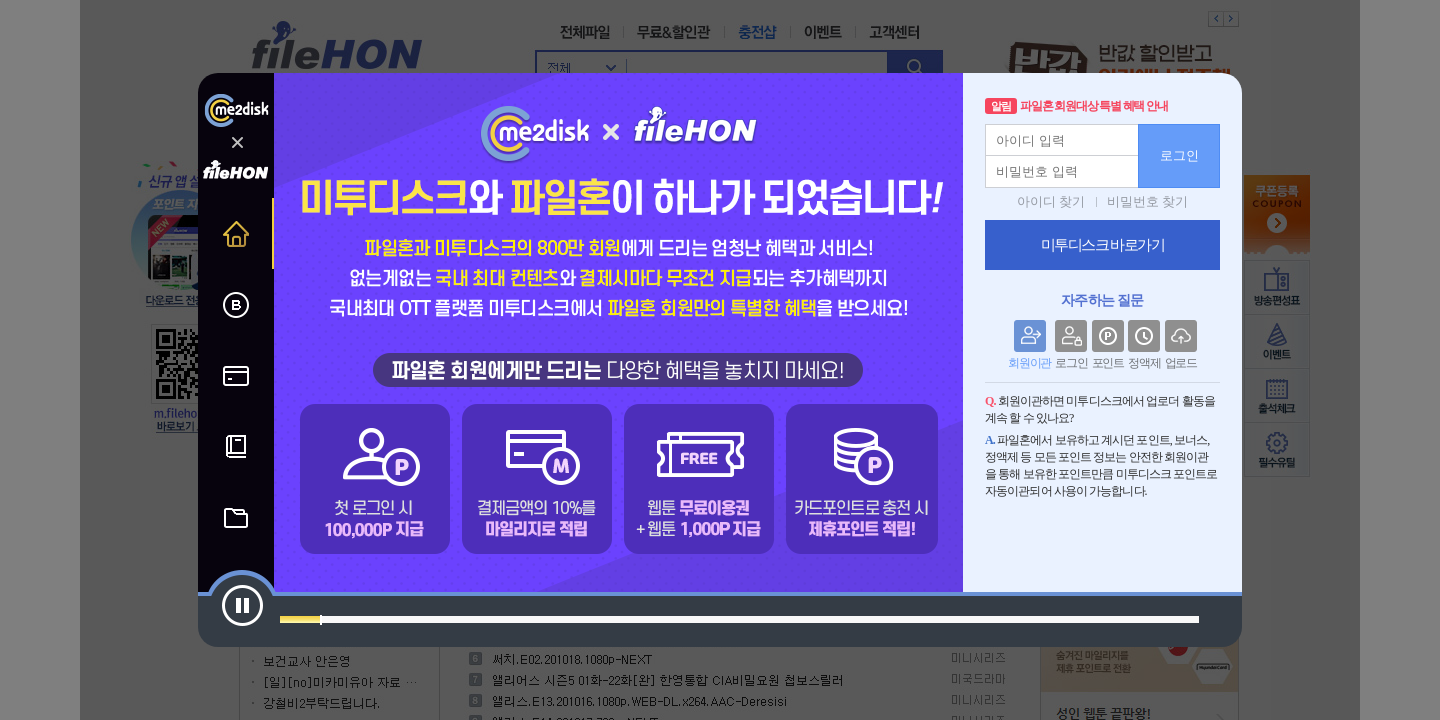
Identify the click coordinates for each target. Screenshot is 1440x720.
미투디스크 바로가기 (1103, 245)
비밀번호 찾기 (1147, 201)
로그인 (1179, 155)
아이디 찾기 (1051, 201)
